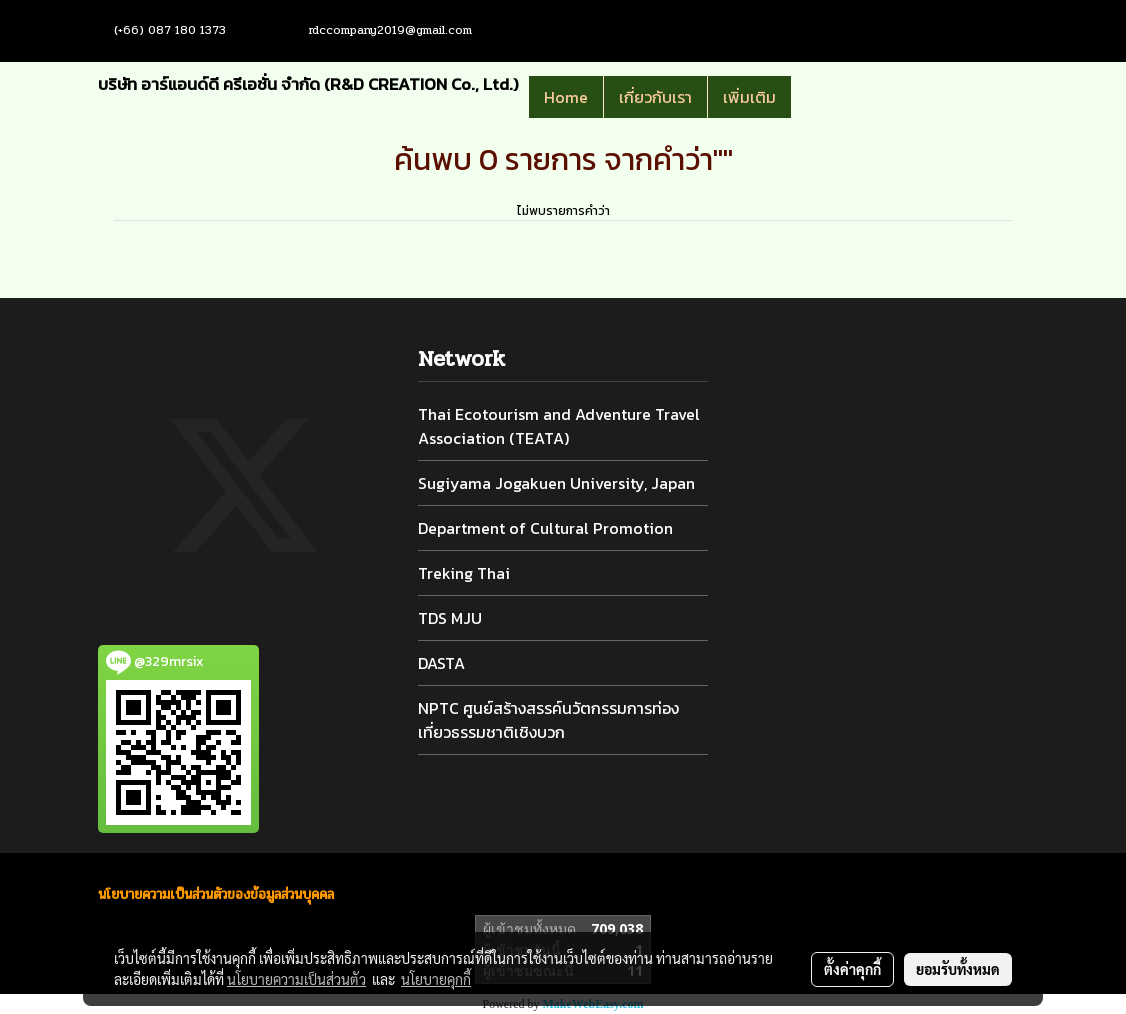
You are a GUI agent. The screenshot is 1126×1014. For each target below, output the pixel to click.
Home (566, 97)
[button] (821, 97)
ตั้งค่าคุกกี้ (852, 969)
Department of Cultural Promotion (545, 528)
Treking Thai (464, 573)
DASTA (441, 663)
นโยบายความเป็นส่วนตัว (296, 979)
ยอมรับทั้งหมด (958, 969)
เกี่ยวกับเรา (655, 97)
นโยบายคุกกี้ (436, 979)
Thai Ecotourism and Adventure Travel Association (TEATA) (559, 426)
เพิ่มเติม (749, 97)
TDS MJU (450, 618)
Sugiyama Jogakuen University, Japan (556, 483)
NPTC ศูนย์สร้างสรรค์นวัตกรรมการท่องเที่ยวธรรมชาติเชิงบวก (548, 720)
